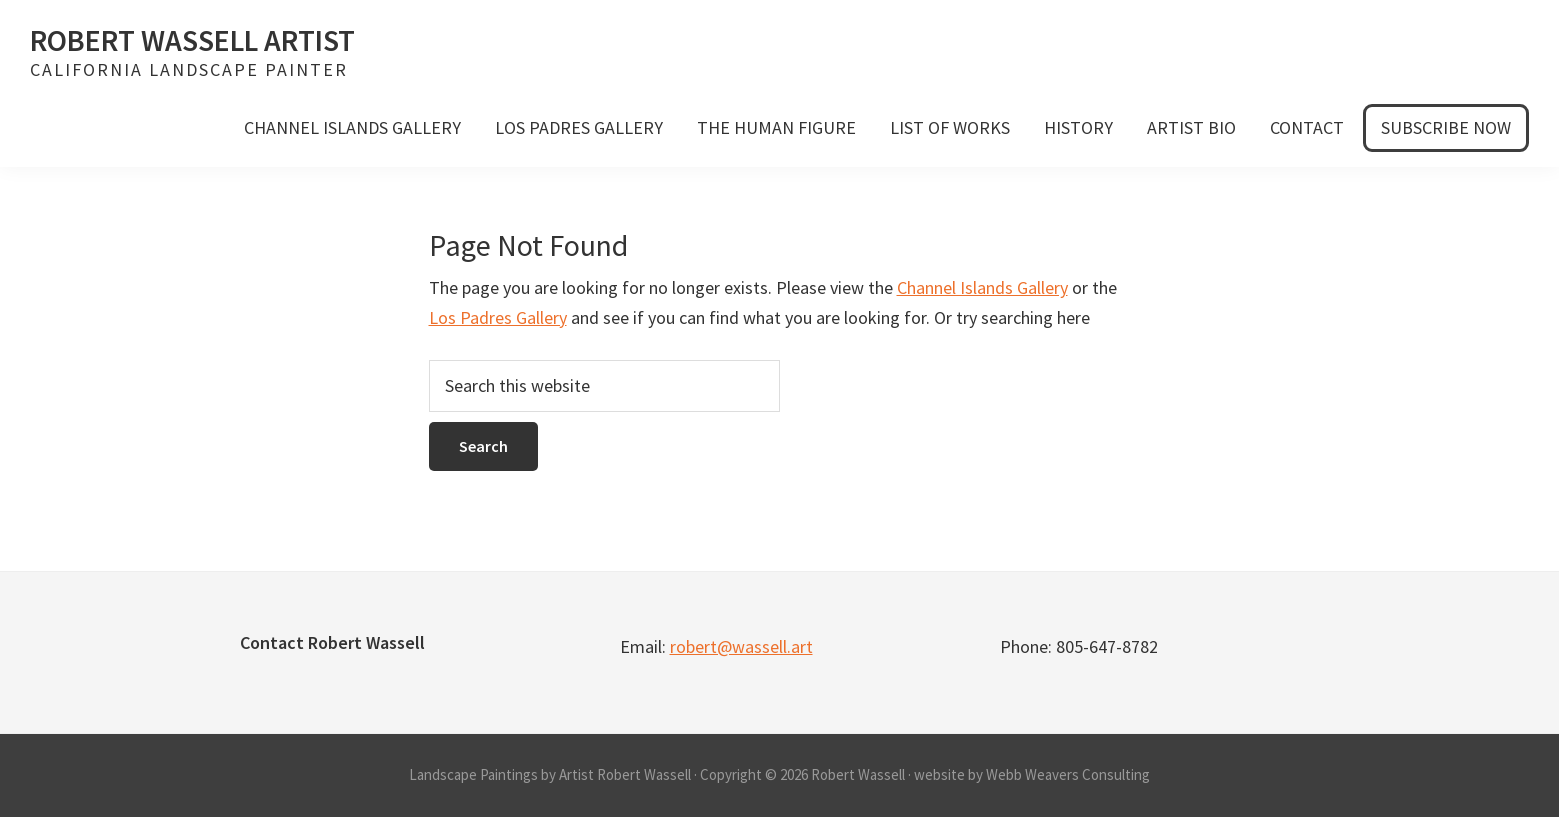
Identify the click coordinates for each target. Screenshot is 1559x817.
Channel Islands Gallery (982, 287)
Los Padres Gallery (498, 317)
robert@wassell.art (741, 646)
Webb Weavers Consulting (1068, 774)
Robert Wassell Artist (192, 40)
